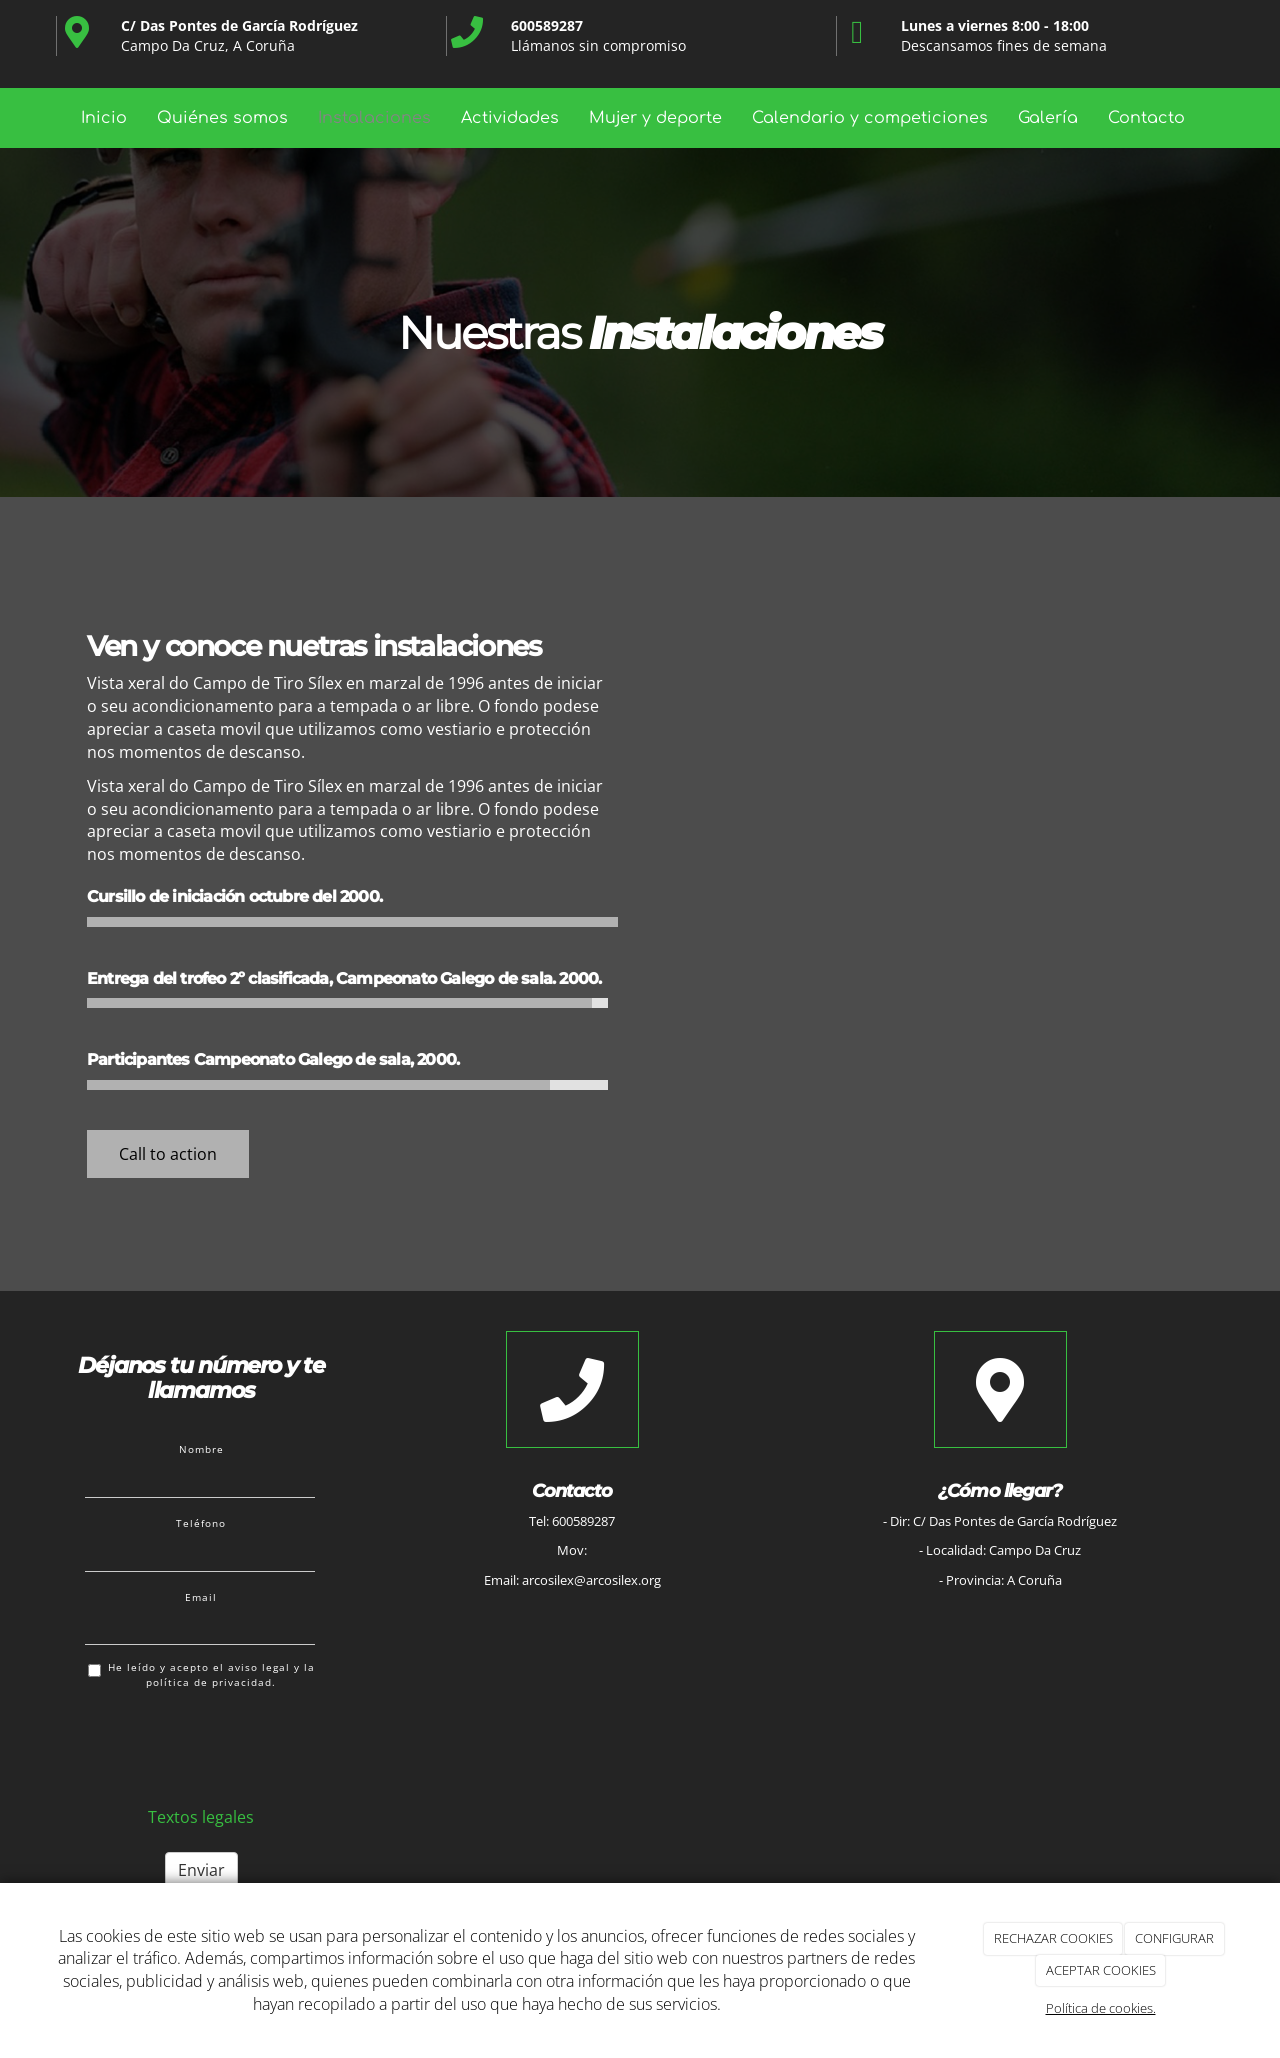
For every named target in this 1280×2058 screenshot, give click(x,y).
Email (201, 1597)
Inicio (104, 118)
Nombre (201, 1449)
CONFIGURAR (1174, 1938)
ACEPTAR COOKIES (1101, 1970)
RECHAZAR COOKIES (1053, 1938)
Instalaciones (374, 118)
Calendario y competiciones (870, 118)
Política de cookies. (1101, 2008)
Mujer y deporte (655, 118)
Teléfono (201, 1523)
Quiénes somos (222, 118)
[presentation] (237, 1744)
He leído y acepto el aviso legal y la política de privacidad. (201, 1674)
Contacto (1146, 118)
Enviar (201, 1870)
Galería (1048, 118)
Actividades (510, 118)
